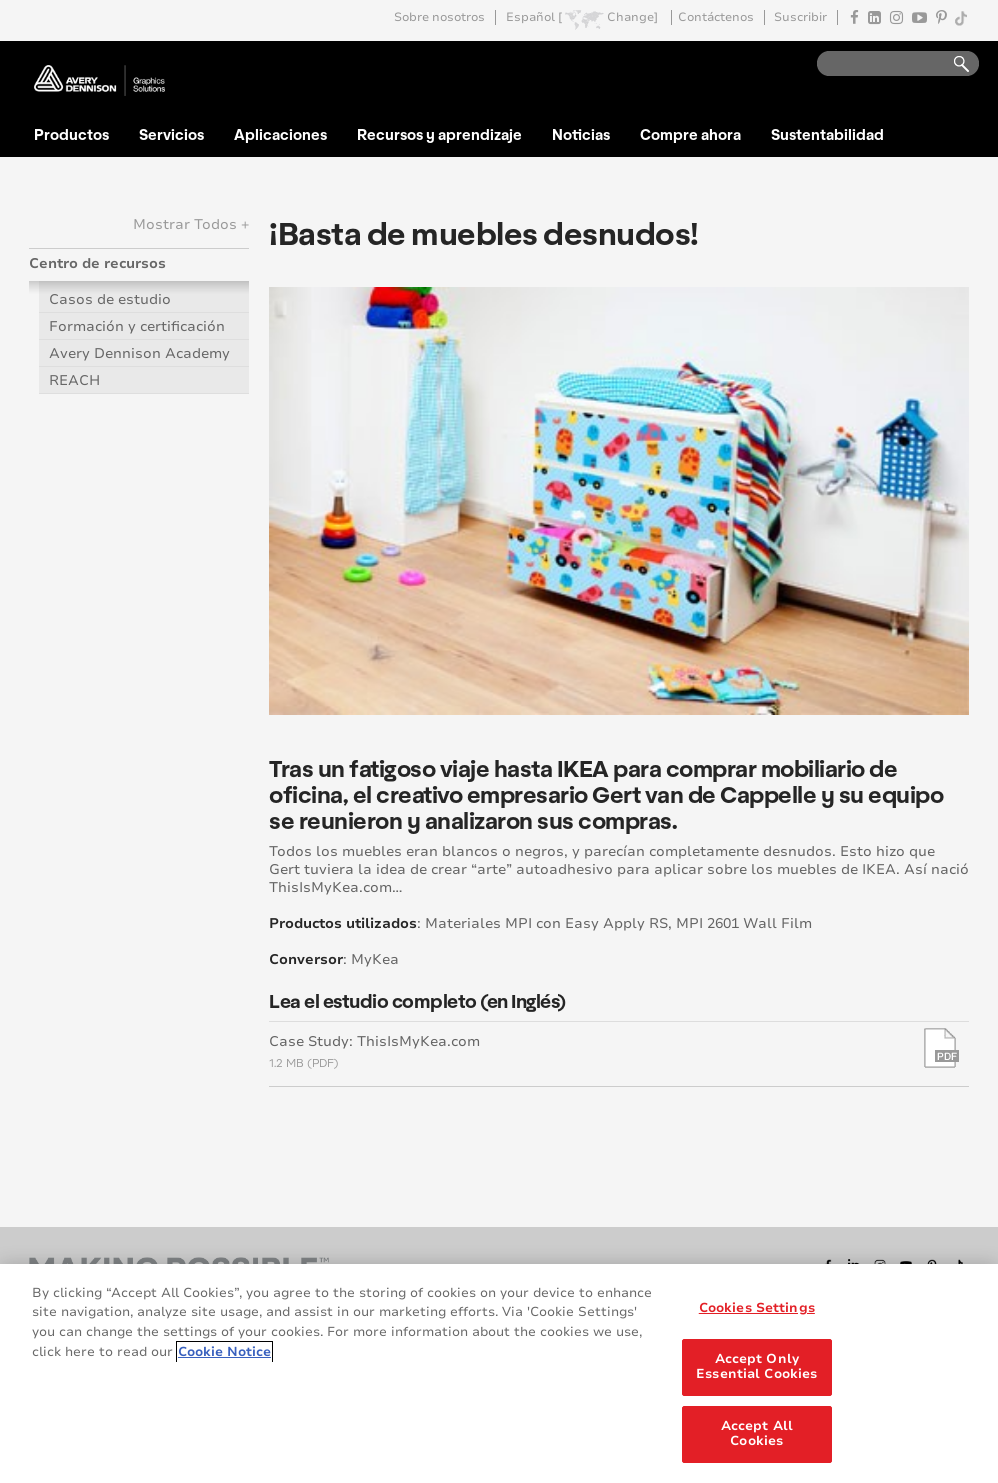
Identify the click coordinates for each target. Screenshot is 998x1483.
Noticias (581, 134)
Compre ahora (690, 134)
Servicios (171, 134)
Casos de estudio (110, 299)
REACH (74, 380)
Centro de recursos (97, 263)
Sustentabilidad (827, 134)
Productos (71, 134)
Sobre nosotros (439, 17)
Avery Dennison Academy (139, 353)
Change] (632, 17)
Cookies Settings (757, 1308)
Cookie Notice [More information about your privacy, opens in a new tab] (224, 1352)
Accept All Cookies (757, 1434)
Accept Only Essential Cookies (756, 1367)
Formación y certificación (137, 326)
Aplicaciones (280, 134)
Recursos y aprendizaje (439, 134)
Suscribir (800, 17)
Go (952, 64)
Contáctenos (716, 17)
